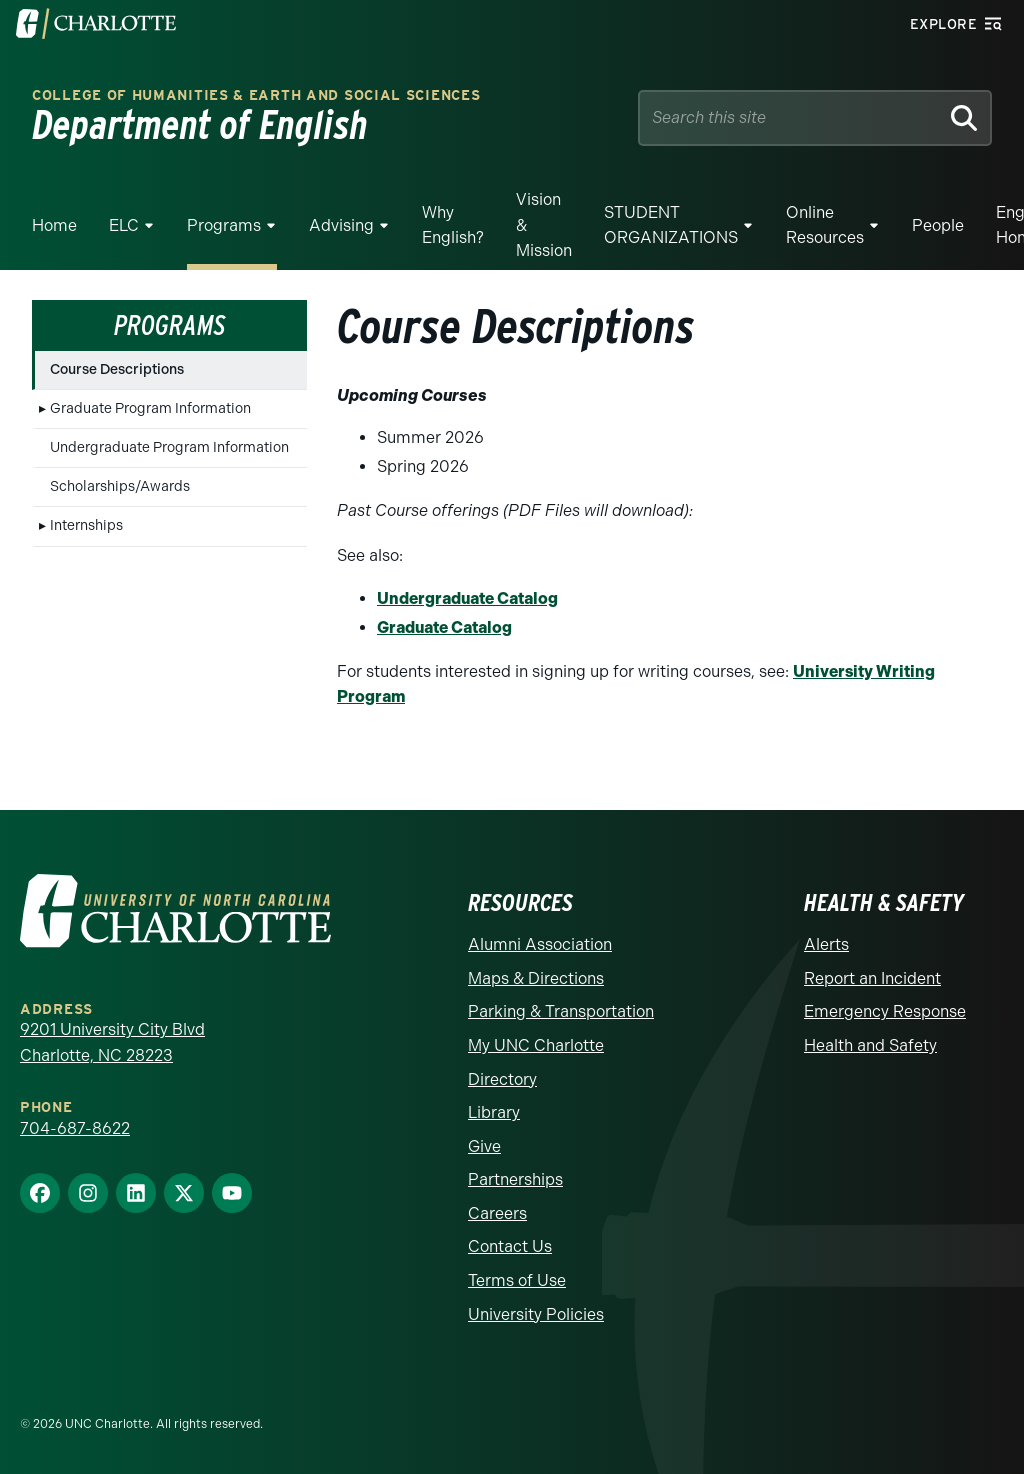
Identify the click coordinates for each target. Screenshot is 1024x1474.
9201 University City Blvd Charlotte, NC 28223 (112, 1042)
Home (54, 225)
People (938, 225)
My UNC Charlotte (536, 1045)
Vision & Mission (544, 225)
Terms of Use (517, 1280)
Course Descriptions (117, 369)
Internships (86, 525)
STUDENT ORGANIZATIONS (671, 225)
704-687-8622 (75, 1128)
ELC (124, 225)
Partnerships (515, 1179)
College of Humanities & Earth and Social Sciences (256, 95)
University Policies (536, 1314)
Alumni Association (540, 944)
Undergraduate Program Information (169, 447)
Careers (497, 1213)
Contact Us (510, 1246)
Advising (341, 225)
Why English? (453, 225)
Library (494, 1112)
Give (484, 1146)
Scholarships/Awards (120, 486)
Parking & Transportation (561, 1011)
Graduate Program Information (150, 408)
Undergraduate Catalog (467, 598)
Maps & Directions (536, 978)
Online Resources (825, 225)
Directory (502, 1079)
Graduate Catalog (444, 627)
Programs (224, 225)
